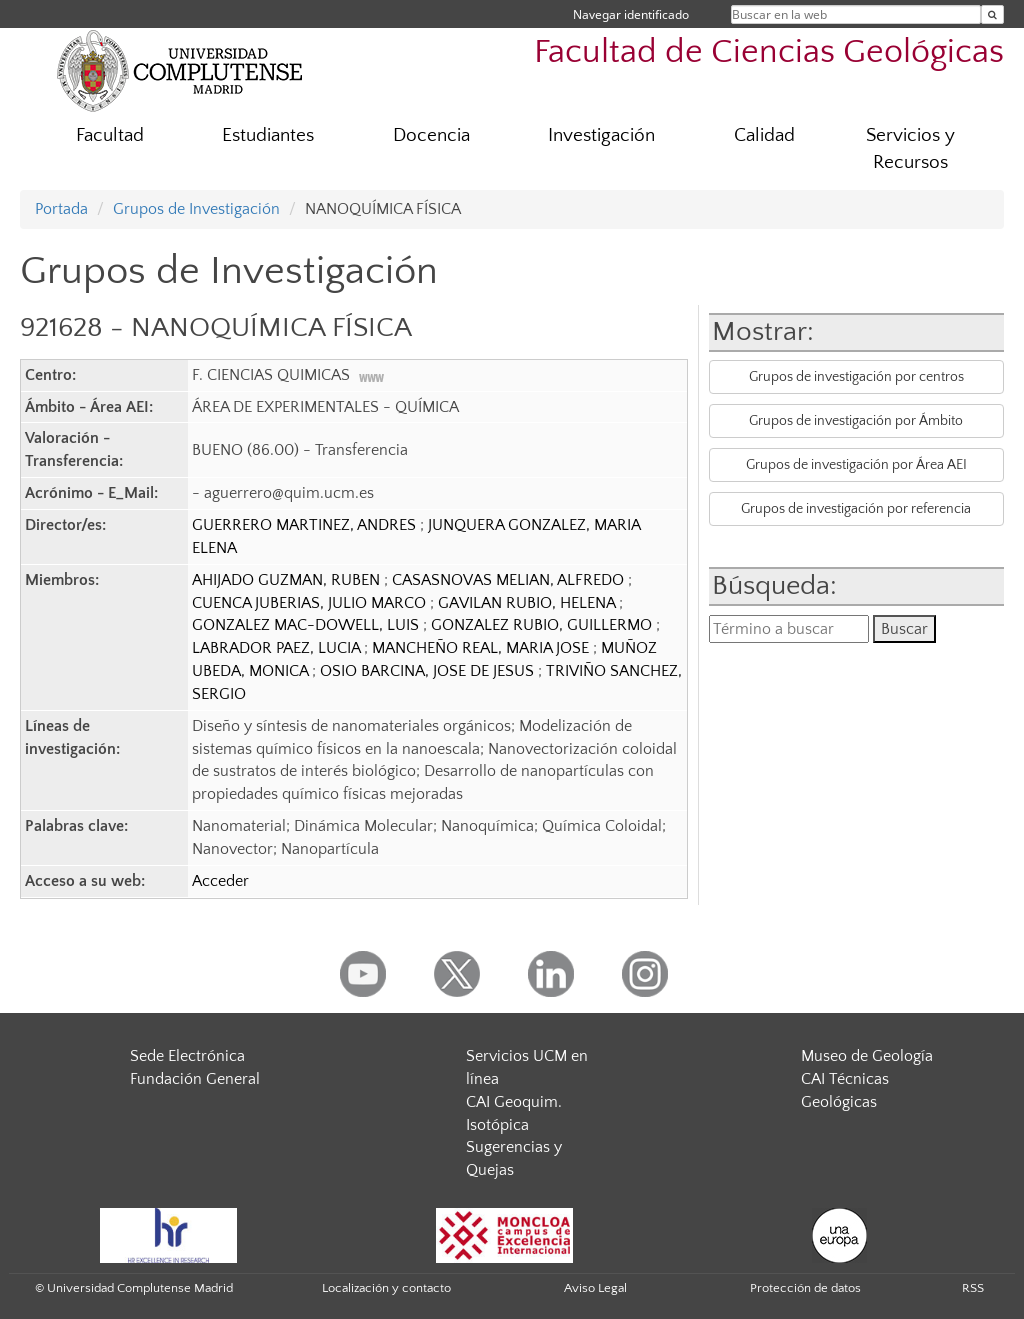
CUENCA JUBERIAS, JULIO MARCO (311, 603)
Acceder (220, 881)
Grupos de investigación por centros (856, 377)
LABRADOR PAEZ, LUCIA (278, 648)
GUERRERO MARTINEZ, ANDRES (306, 525)
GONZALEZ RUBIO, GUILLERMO (543, 625)
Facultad (110, 135)
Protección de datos (805, 1288)
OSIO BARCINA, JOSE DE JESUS (429, 671)
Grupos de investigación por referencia (856, 509)
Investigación (601, 135)
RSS (973, 1288)
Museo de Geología (867, 1056)
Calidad (764, 135)
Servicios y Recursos (910, 149)
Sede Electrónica (187, 1056)
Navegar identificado (631, 14)
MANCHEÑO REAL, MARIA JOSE (482, 648)
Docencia (431, 135)
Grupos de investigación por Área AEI (856, 465)
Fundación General (195, 1079)
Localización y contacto (386, 1288)
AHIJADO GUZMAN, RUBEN (288, 580)
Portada (61, 209)
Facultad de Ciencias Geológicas (769, 52)
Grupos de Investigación (196, 209)
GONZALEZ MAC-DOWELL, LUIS (307, 625)
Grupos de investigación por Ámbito (856, 421)
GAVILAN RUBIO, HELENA (528, 603)
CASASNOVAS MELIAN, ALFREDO (510, 580)
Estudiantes (268, 135)
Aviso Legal (595, 1288)
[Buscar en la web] (992, 14)
